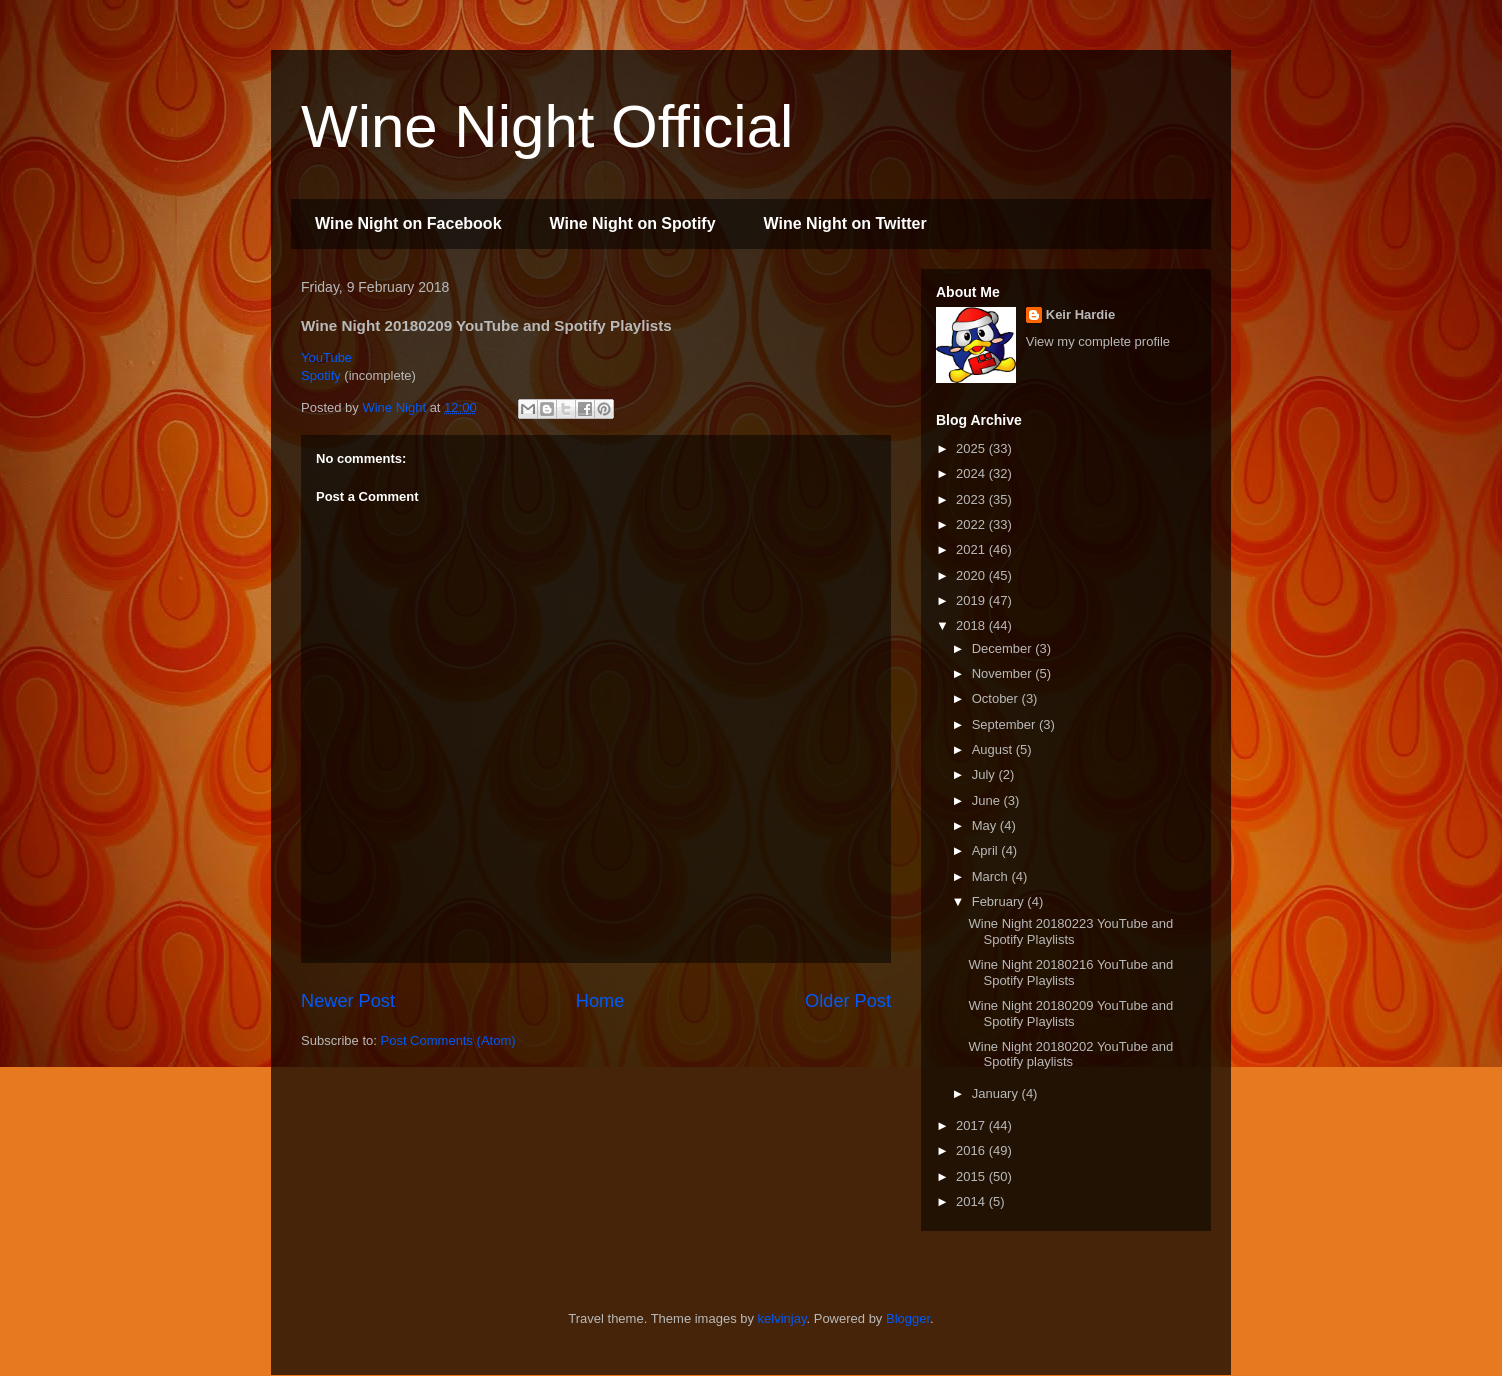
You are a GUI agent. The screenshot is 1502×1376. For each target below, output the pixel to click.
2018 (972, 625)
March (992, 876)
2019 (972, 600)
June (988, 800)
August (994, 749)
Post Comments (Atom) (448, 1040)
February (1000, 901)
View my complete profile (1098, 341)
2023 (972, 499)
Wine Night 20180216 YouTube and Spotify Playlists (1070, 972)
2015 (972, 1176)
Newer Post (348, 1001)
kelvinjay (782, 1318)
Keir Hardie (1080, 314)
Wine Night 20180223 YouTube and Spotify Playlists (1070, 931)
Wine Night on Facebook (408, 223)
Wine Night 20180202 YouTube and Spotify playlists (1070, 1054)
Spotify (321, 375)
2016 (972, 1150)
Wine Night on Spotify (633, 223)
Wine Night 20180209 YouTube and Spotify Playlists (1070, 1013)
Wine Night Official (547, 126)
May (986, 825)
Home (600, 1001)
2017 (972, 1125)
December (1004, 648)
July (985, 774)
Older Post (848, 1001)
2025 (972, 448)
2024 (972, 473)
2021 (972, 549)
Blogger (908, 1318)
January (997, 1093)
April (987, 850)
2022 (972, 524)
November (1004, 673)
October (997, 698)
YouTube (326, 357)
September (1005, 724)
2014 (972, 1201)
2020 (972, 575)
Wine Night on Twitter (845, 223)
